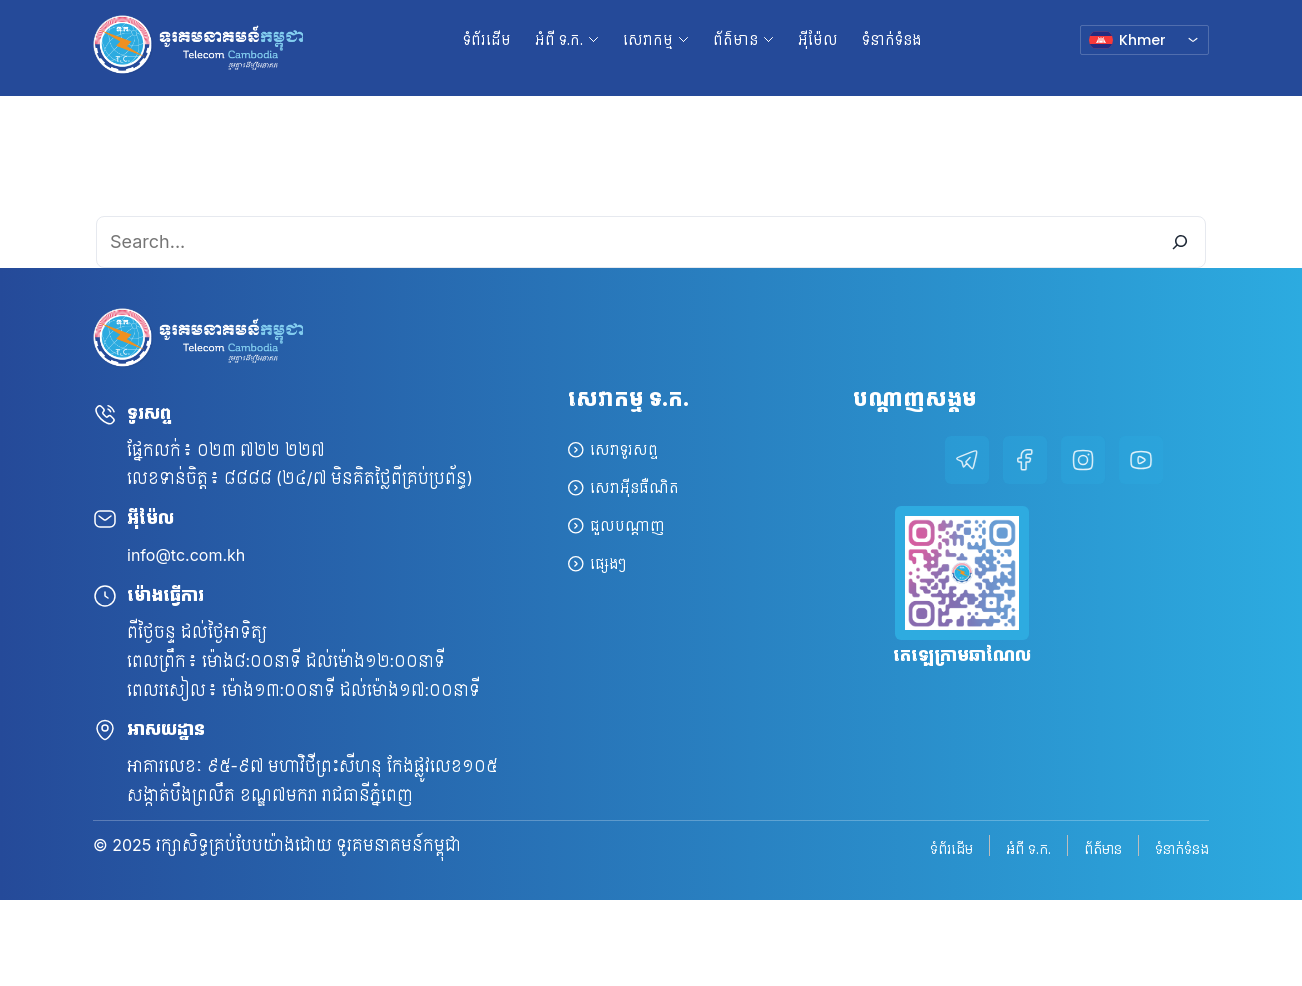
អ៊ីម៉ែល (818, 40)
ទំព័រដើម (487, 40)
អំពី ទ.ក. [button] (559, 40)
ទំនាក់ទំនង (891, 40)
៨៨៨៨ (248, 478)
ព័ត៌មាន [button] (735, 40)
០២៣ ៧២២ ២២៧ (261, 450)
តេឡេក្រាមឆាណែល (962, 654)
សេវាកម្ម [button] (648, 40)
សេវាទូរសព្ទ (624, 449)
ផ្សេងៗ (608, 563)
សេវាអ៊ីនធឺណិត (634, 487)
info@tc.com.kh (186, 555)
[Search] (1180, 242)
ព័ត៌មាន (1103, 847)
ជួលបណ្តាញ (627, 525)
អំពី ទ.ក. (1028, 847)
